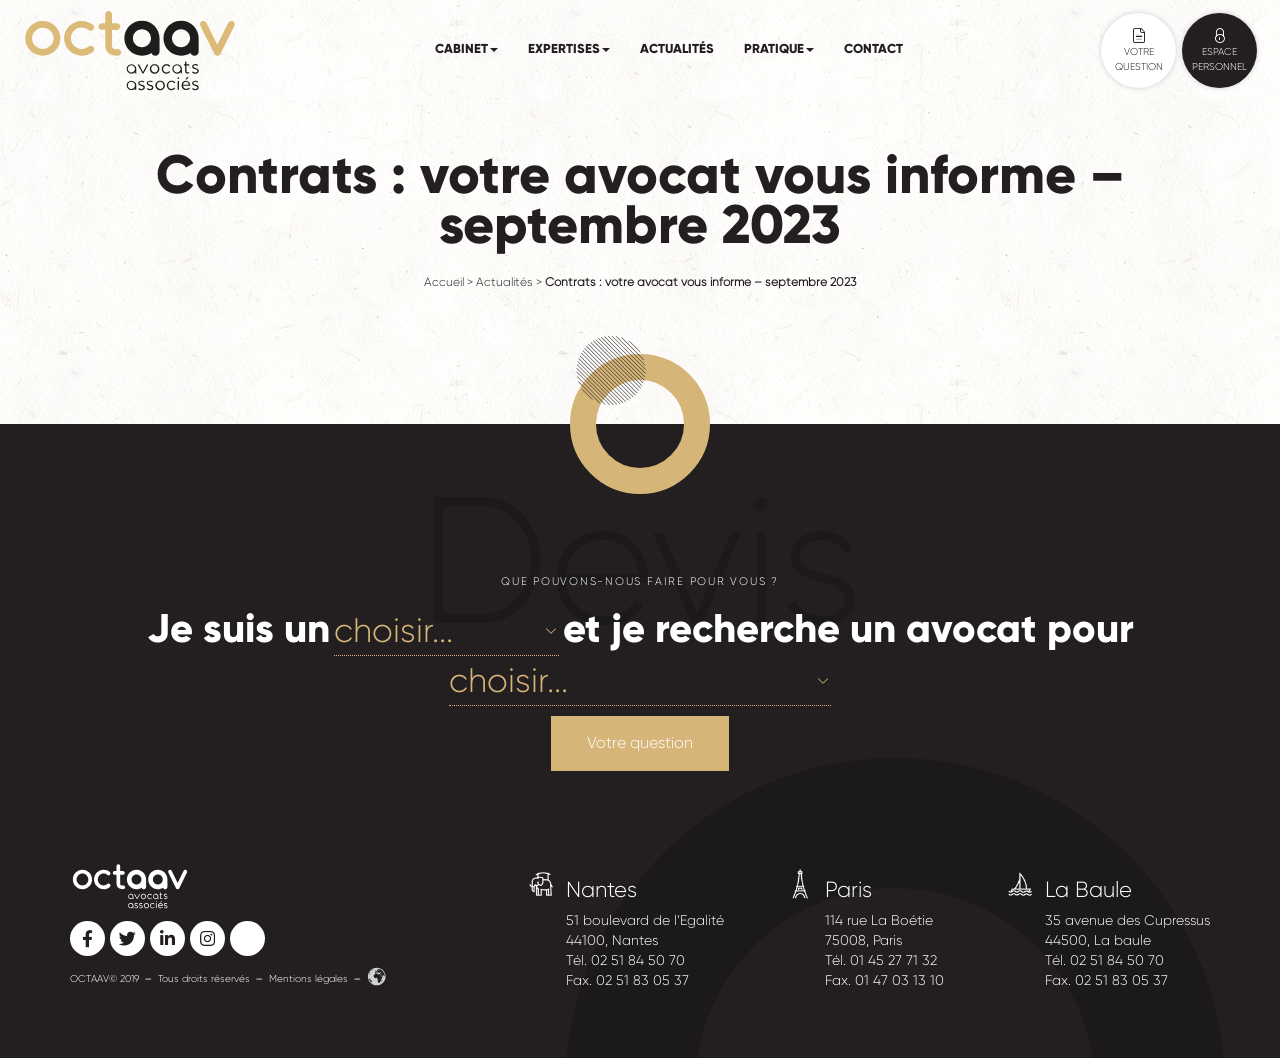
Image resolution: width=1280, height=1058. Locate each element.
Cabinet (466, 49)
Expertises (569, 49)
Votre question (640, 742)
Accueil (444, 282)
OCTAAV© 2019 (104, 978)
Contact (873, 49)
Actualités (677, 49)
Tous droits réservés (204, 978)
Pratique (779, 49)
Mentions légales (308, 978)
